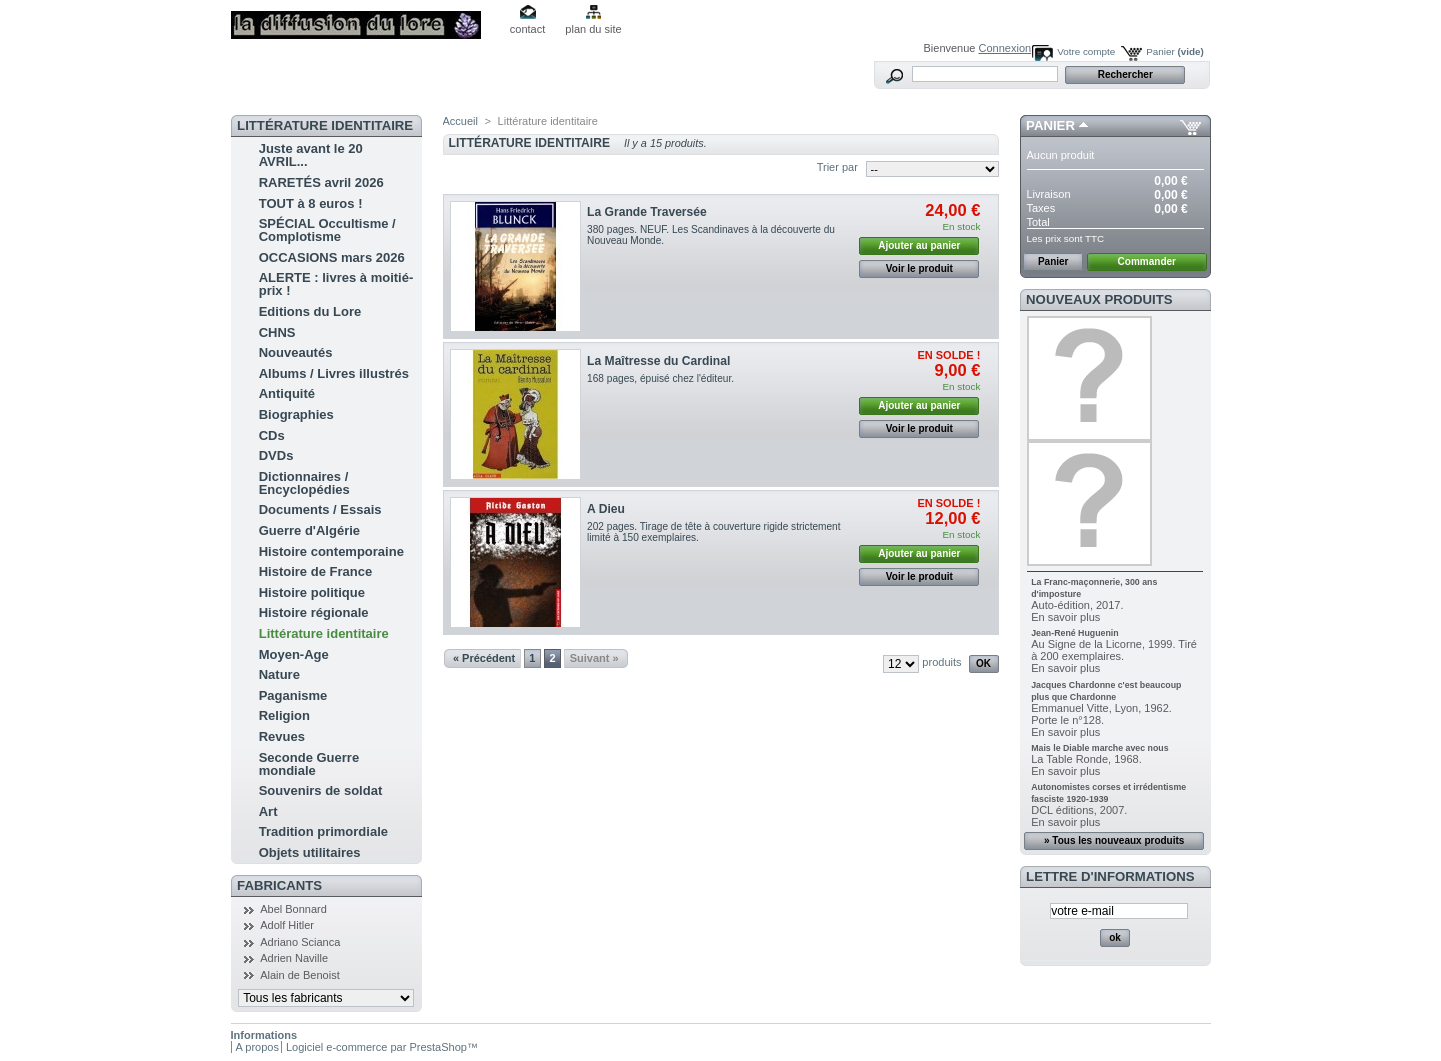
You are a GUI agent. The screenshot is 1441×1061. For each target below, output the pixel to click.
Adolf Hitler (287, 925)
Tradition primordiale (323, 831)
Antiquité (287, 393)
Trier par (837, 167)
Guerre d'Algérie (309, 530)
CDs (272, 435)
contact (527, 29)
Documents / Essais (320, 509)
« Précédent (484, 658)
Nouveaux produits (1099, 299)
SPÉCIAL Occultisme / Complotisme (327, 230)
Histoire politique (312, 592)
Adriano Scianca (300, 942)
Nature (279, 674)
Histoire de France (315, 571)
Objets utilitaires (310, 852)
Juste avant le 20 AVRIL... (311, 155)
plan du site (593, 29)
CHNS (277, 332)
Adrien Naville (294, 958)
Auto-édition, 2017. (1077, 605)
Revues (282, 736)
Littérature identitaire (324, 633)
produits (941, 662)
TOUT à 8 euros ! (311, 203)
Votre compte (1086, 51)
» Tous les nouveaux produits (1114, 840)
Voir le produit (919, 268)
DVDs (276, 455)
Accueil (460, 121)
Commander (1147, 261)
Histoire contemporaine (331, 551)
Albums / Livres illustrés (334, 373)
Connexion (1005, 48)
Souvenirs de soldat (321, 790)
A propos (257, 1047)
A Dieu (606, 509)
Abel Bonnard (293, 909)
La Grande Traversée (647, 212)
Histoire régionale (314, 612)
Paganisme (293, 695)
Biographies (296, 414)
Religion (284, 715)
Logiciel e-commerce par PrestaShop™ (382, 1047)
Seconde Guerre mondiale (309, 764)
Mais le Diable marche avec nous (1099, 748)
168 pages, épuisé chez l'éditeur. (660, 378)
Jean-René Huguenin (1075, 633)
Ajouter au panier (919, 245)
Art (268, 811)
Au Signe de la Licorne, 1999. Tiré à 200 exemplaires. (1114, 650)
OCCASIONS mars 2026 (332, 257)
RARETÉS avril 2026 (321, 182)
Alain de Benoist (300, 975)
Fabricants (279, 885)
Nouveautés (296, 352)
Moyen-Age (294, 654)
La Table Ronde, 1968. (1086, 759)
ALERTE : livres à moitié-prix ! (336, 284)
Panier (1175, 51)
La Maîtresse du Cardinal (658, 361)
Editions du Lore (310, 311)
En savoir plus (1065, 617)
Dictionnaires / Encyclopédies (304, 483)
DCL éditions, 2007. (1079, 810)
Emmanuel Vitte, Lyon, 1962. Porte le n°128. (1101, 714)
